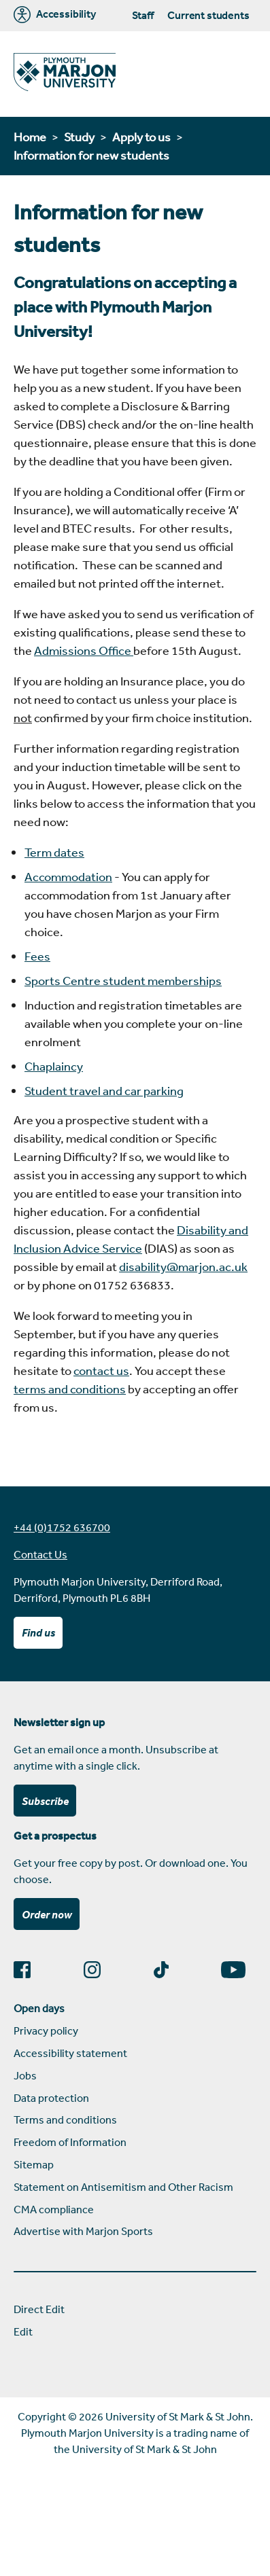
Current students (208, 15)
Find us (38, 1632)
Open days (39, 2008)
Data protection (51, 2098)
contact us (101, 1370)
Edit (23, 2331)
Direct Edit (39, 2309)
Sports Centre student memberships (123, 980)
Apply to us (141, 136)
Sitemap (34, 2164)
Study (79, 136)
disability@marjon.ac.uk (183, 1266)
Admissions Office (83, 650)
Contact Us (40, 1554)
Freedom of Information (70, 2142)
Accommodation (68, 876)
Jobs (25, 2075)
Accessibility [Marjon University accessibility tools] (55, 14)
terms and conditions (70, 1388)
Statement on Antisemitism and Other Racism (123, 2187)
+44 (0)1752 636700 (62, 1527)
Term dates (54, 851)
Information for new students (91, 154)
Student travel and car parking (104, 1090)
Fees (37, 955)
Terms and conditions (65, 2119)
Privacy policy (46, 2030)
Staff (142, 15)
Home (30, 136)
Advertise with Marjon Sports (83, 2231)
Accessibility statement (70, 2053)
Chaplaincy (53, 1065)
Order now (47, 1914)
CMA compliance (54, 2209)
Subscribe (45, 1801)
